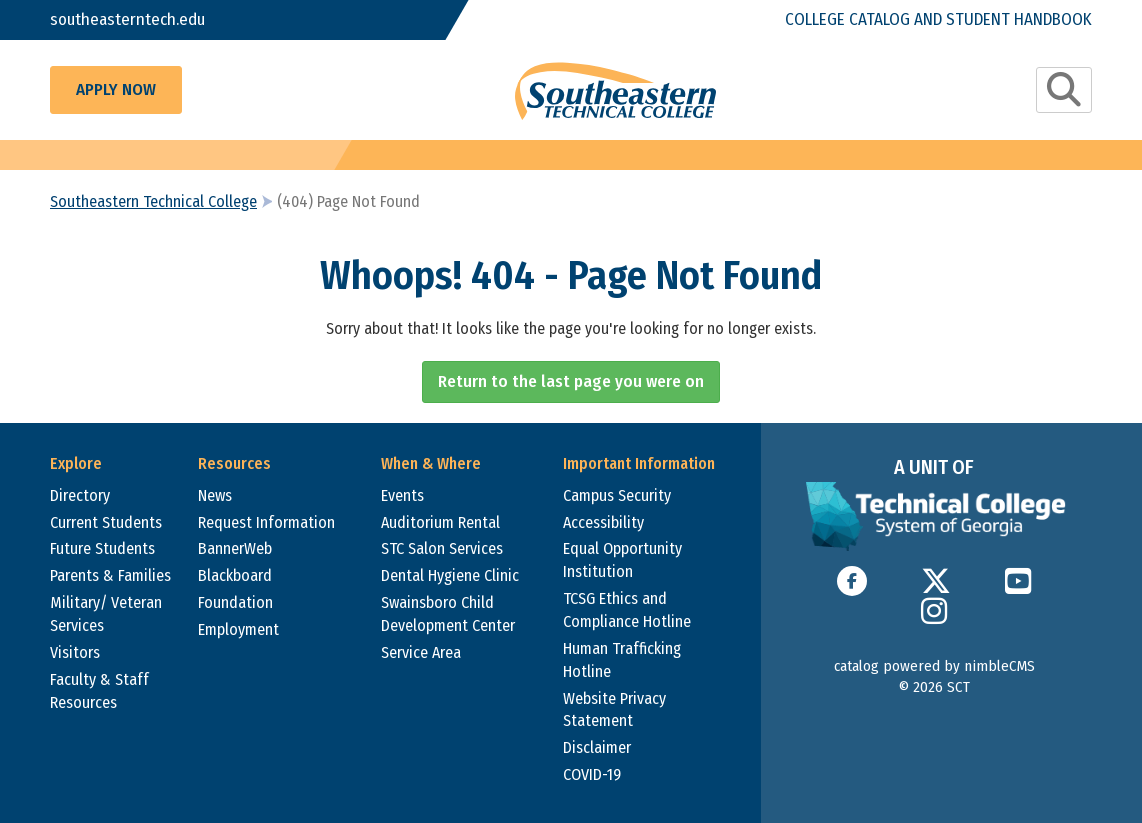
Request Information (266, 522)
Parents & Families (110, 575)
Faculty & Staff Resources (99, 691)
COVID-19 (592, 774)
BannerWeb (235, 548)
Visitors (75, 652)
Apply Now (116, 89)
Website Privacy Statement (614, 710)
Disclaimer (597, 747)
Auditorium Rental (440, 522)
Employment (238, 629)
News (215, 495)
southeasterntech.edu (127, 19)
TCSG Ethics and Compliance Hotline (627, 610)
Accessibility (603, 522)
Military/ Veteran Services (106, 614)
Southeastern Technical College (153, 201)
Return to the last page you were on (571, 381)
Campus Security (617, 495)
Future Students (102, 548)
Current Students (106, 522)
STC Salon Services (442, 548)
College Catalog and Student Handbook (938, 19)
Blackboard (235, 575)
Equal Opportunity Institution (622, 560)
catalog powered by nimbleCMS (934, 666)
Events (402, 495)
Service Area (421, 652)
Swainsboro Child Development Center (448, 614)
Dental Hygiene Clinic (450, 575)
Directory (80, 495)
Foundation (235, 602)
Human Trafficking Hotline (622, 660)
